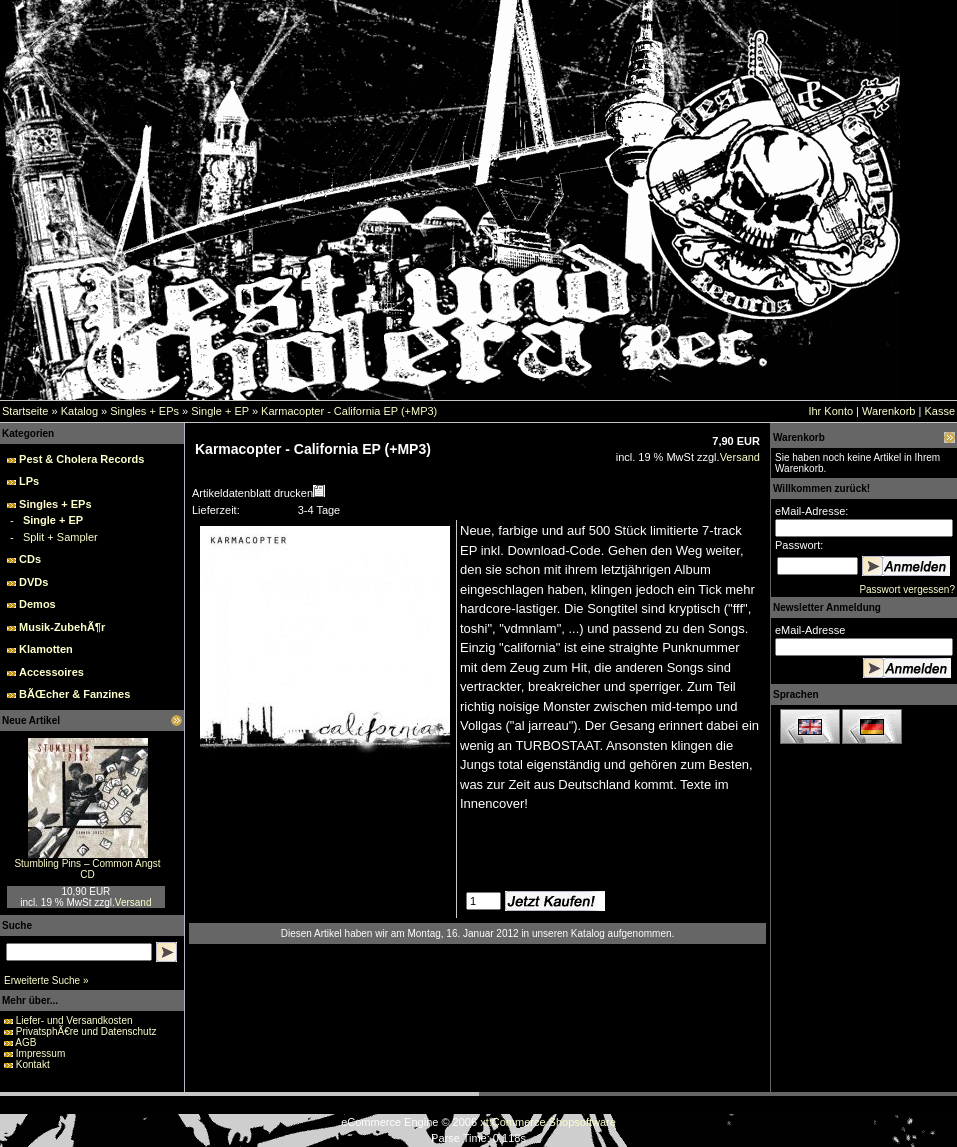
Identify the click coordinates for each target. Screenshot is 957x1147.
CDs (30, 559)
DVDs (33, 582)
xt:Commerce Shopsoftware (548, 1122)
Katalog (79, 411)
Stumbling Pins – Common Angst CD (87, 869)
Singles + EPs (144, 411)
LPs (29, 481)
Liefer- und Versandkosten (74, 1020)
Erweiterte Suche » (46, 980)
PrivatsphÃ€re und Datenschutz (86, 1031)
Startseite (25, 411)
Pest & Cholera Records (81, 459)
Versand (133, 902)
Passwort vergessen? (907, 589)
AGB (25, 1042)
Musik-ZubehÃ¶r (62, 627)
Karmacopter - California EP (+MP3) (349, 411)
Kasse (939, 411)
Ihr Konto (830, 411)
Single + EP (220, 411)
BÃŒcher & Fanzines (74, 694)
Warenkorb (888, 411)
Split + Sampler (60, 537)
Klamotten (46, 649)
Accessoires (51, 672)
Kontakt (33, 1064)
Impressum (40, 1053)
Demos (37, 604)
